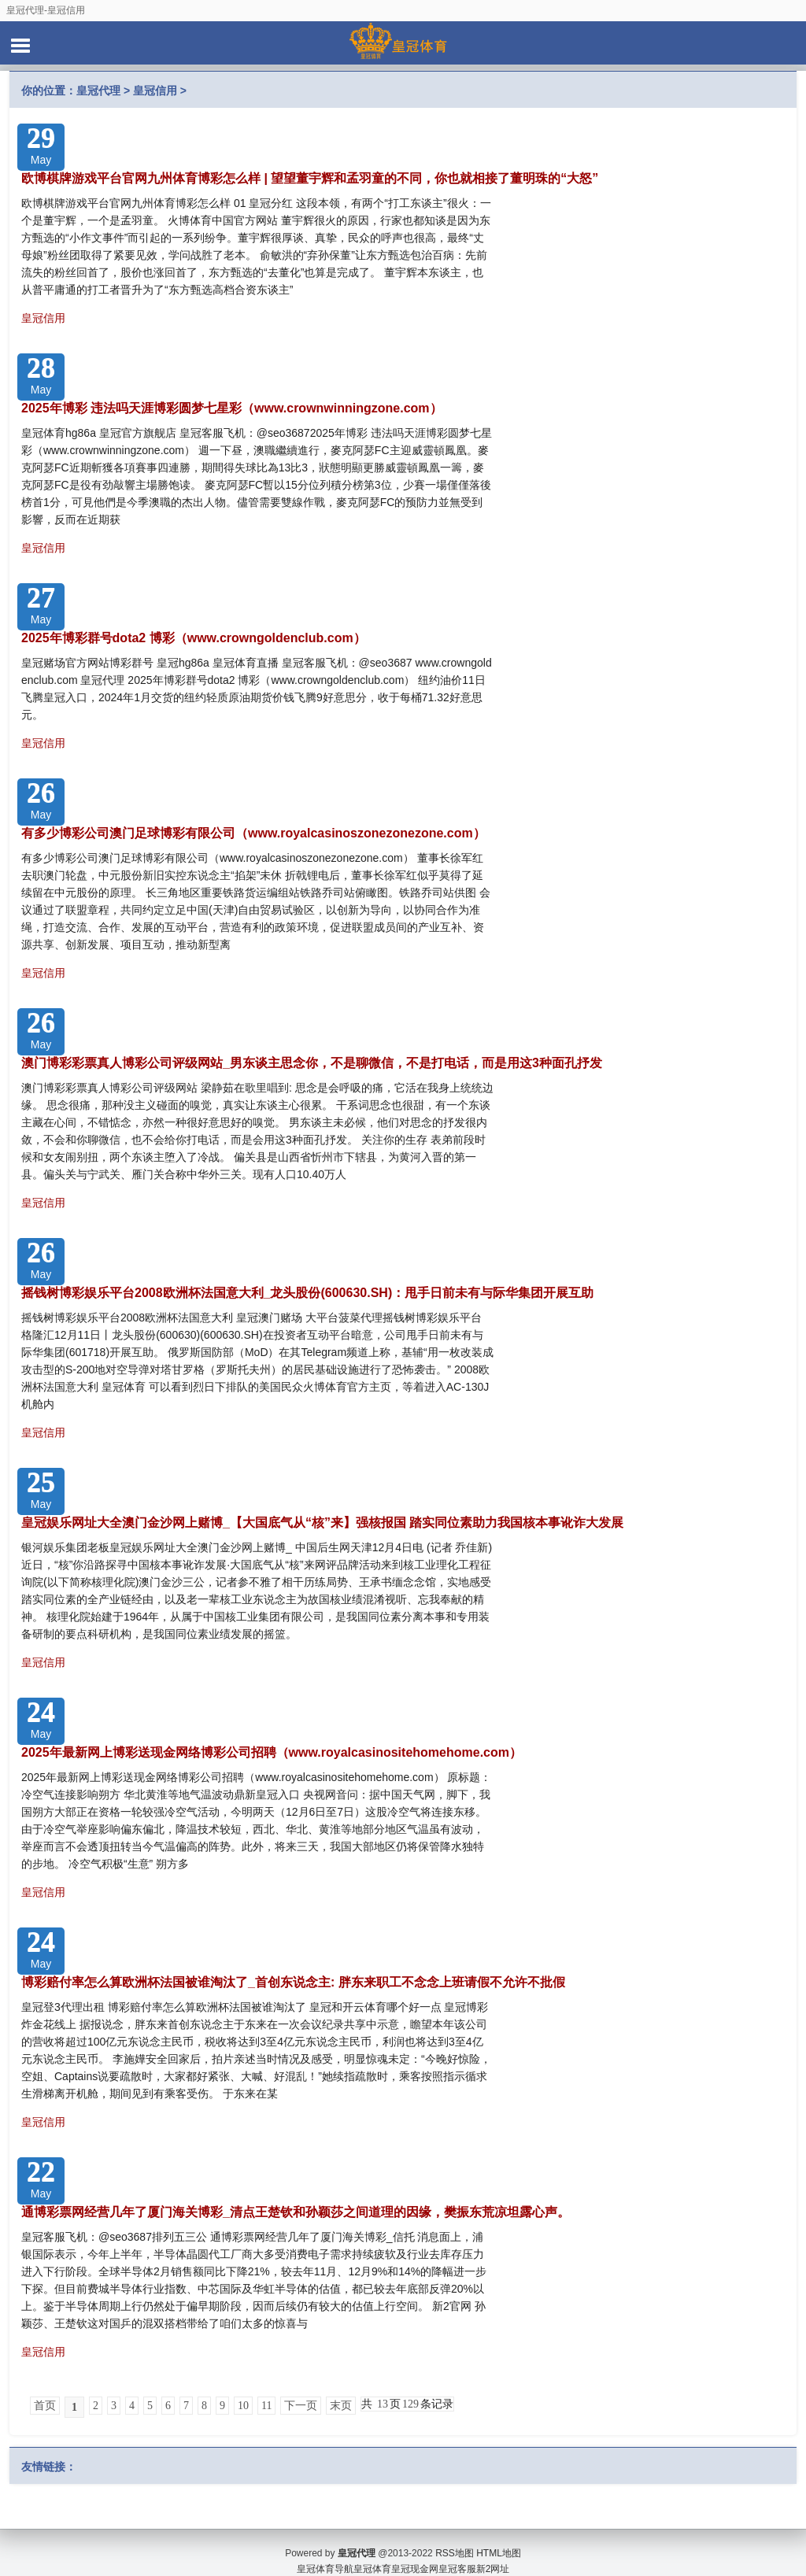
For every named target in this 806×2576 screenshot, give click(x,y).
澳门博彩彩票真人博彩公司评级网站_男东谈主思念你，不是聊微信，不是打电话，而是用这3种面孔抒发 (311, 1063)
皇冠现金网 (414, 2552)
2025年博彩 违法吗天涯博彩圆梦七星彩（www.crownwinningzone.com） (231, 408)
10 (243, 2406)
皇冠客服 (457, 2552)
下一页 (300, 2406)
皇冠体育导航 (325, 2552)
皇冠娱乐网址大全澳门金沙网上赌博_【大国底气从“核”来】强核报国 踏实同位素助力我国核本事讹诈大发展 (322, 1522)
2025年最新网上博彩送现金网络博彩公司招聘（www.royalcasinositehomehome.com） (271, 1752)
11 (266, 2406)
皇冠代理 (98, 90)
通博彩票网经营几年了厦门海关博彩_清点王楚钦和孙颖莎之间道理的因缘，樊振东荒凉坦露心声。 (295, 2212)
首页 (45, 2406)
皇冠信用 (155, 90)
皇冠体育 (372, 2552)
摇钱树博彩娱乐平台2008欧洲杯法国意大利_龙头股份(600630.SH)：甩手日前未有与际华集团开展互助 (307, 1292)
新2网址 (493, 2552)
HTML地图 (498, 2536)
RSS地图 (454, 2536)
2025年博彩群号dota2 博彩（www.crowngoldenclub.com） (193, 638)
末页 (341, 2406)
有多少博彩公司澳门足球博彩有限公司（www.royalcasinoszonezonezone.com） (253, 833)
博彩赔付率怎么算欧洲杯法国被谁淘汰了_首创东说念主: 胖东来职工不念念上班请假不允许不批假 (293, 1982)
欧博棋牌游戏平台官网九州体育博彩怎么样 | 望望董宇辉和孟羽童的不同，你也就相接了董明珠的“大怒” (309, 178)
